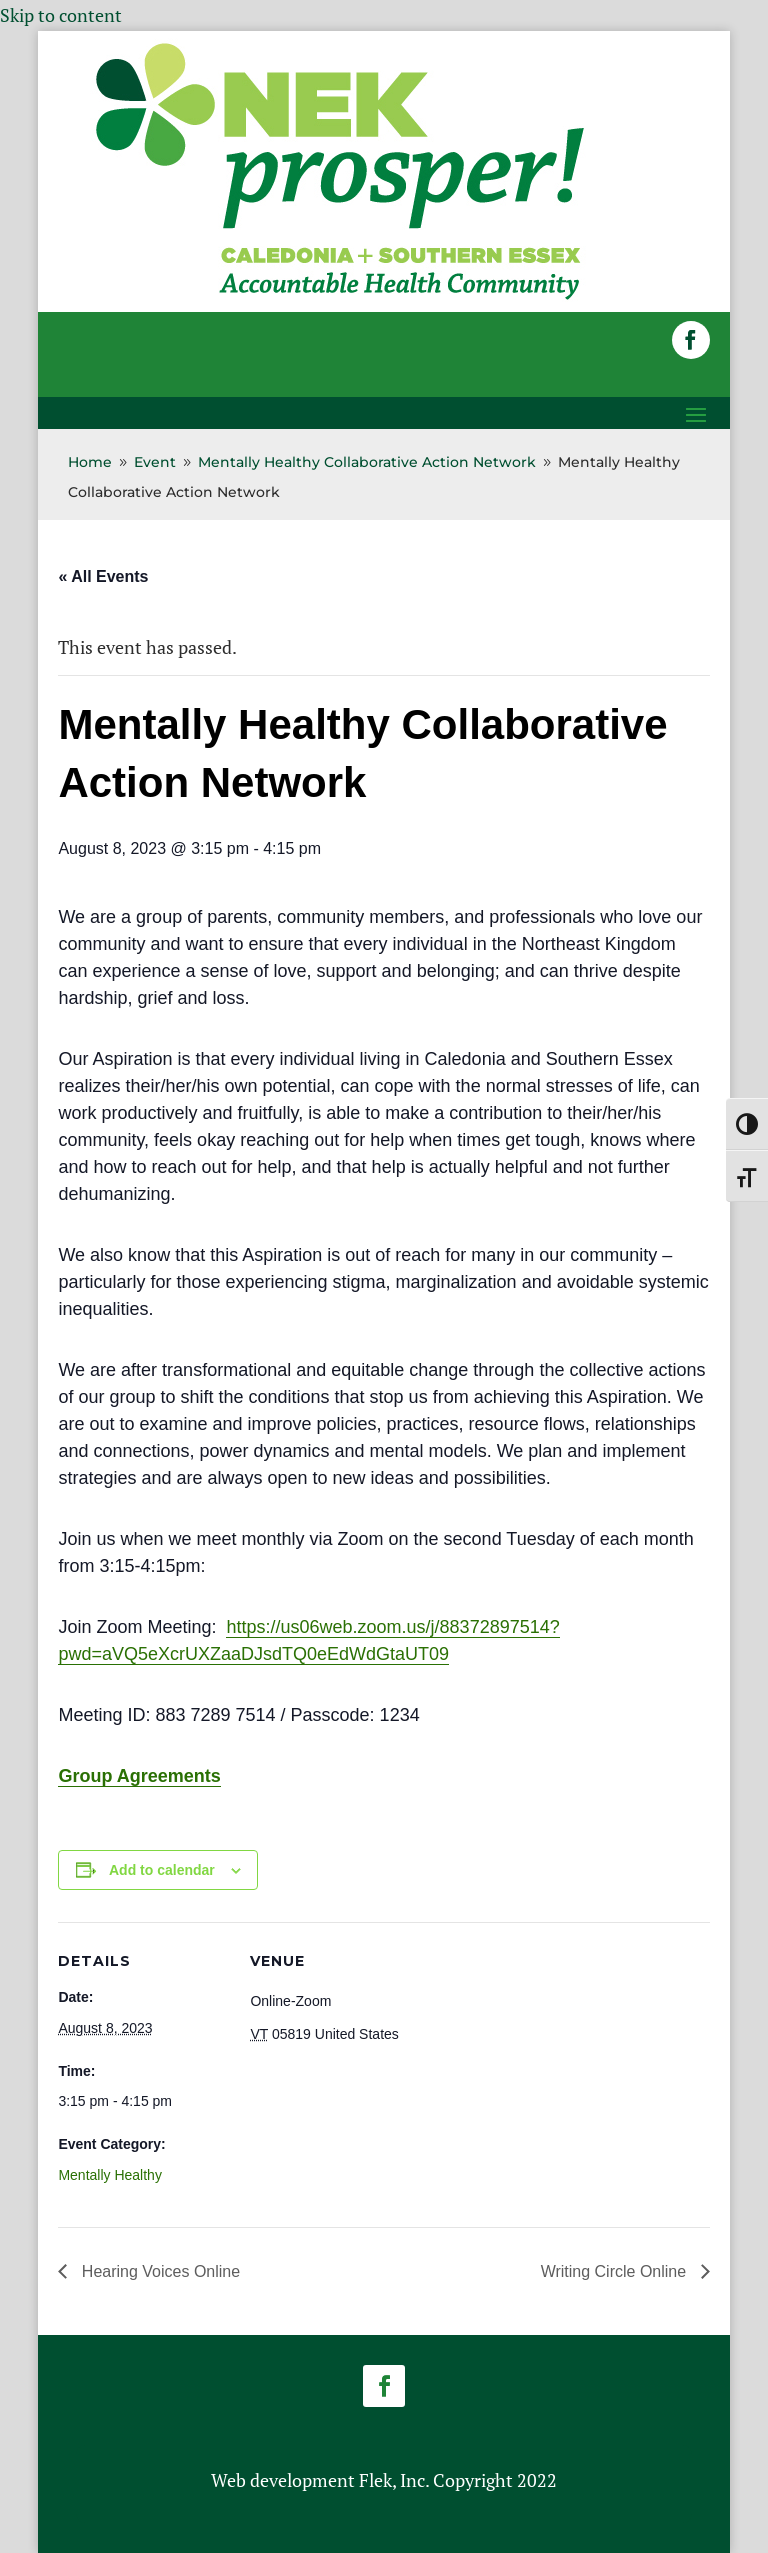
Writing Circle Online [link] (616, 2271)
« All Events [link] (103, 576)
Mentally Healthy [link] (110, 2175)
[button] (691, 340)
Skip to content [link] (61, 15)
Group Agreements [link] (139, 1776)
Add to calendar (162, 1870)
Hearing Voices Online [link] (158, 2271)
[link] (340, 298)
